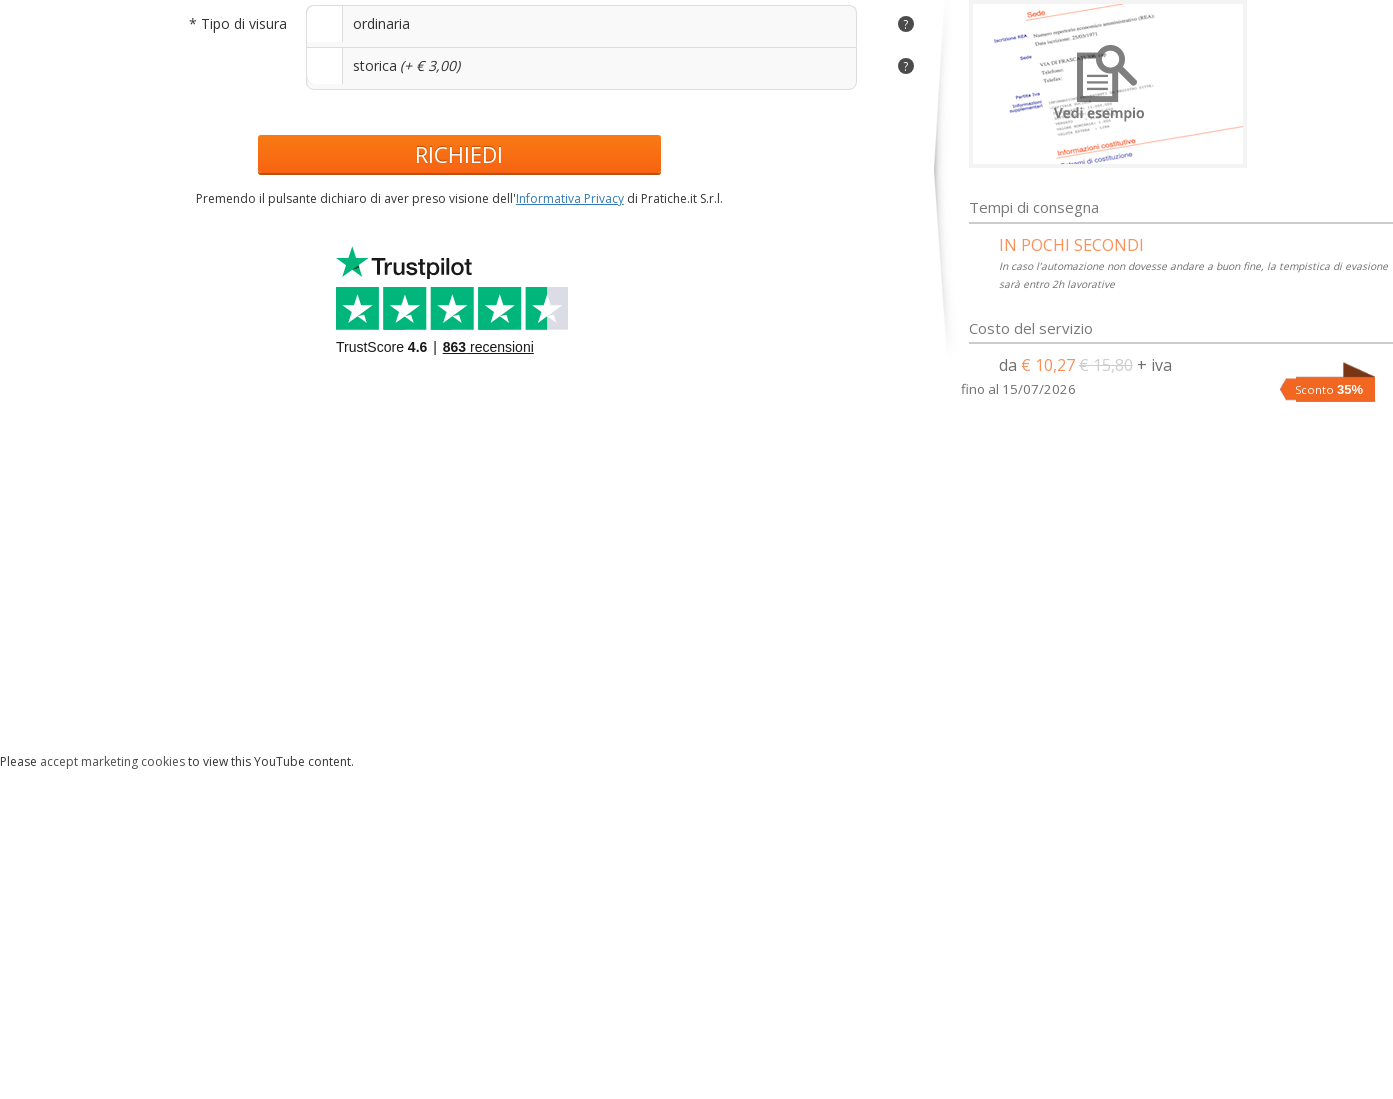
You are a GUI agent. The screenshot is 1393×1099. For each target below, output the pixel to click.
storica (375, 65)
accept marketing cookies (112, 761)
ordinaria (381, 23)
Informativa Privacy (570, 198)
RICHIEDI (459, 154)
